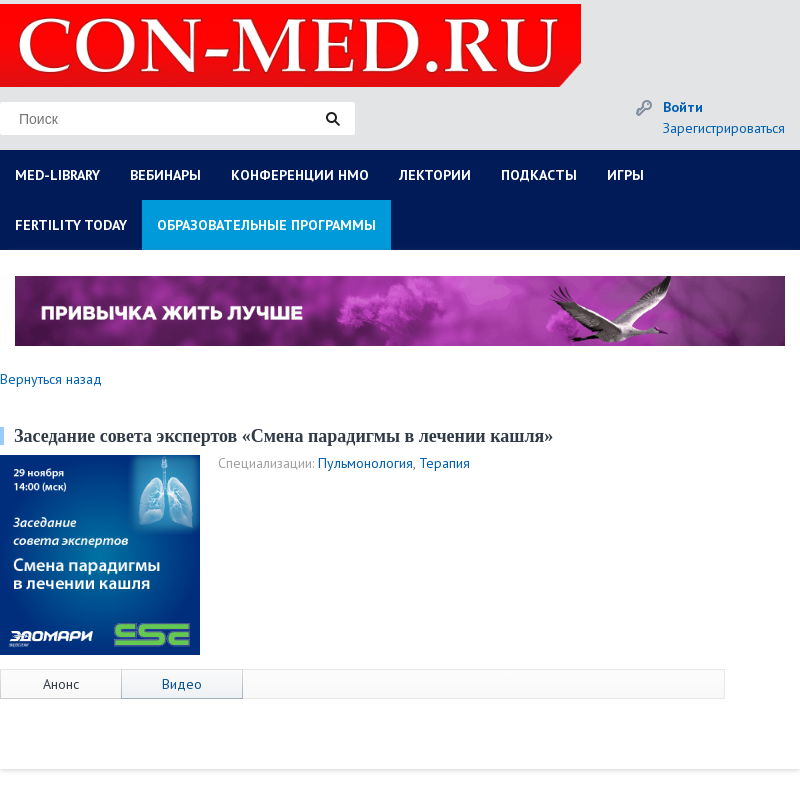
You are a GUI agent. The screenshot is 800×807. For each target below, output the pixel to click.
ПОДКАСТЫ (539, 175)
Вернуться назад (51, 379)
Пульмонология (365, 463)
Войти (683, 107)
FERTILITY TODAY (71, 225)
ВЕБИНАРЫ (165, 175)
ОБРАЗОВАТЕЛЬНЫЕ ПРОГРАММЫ (266, 225)
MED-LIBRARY (57, 175)
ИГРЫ (625, 175)
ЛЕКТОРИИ (435, 175)
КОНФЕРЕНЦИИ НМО (300, 175)
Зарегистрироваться (724, 128)
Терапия (444, 463)
